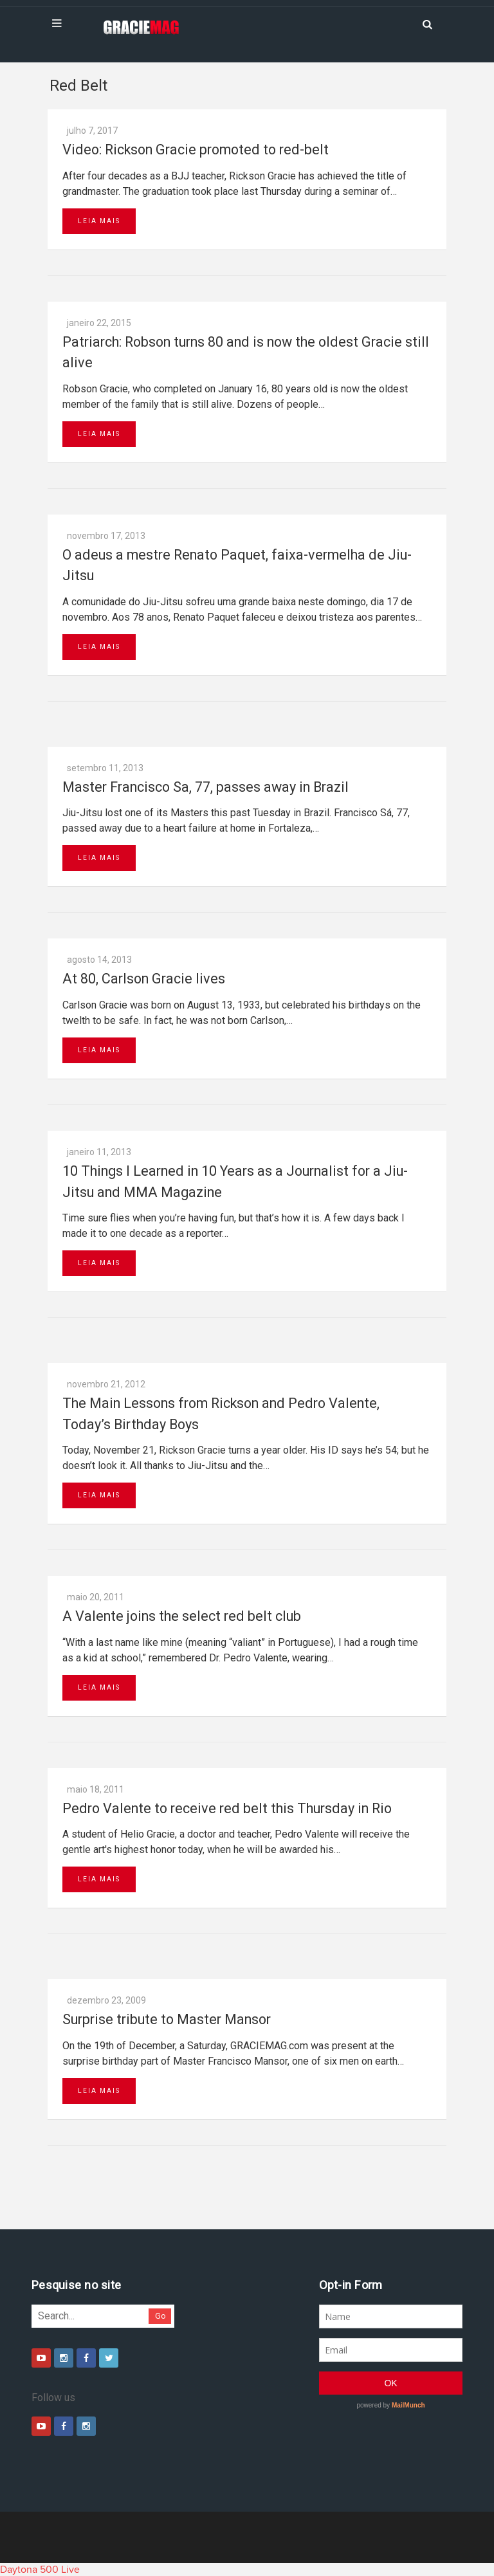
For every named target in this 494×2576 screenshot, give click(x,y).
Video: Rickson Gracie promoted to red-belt (195, 150)
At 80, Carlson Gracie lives (143, 979)
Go (160, 2316)
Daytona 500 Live (40, 2569)
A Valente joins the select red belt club (181, 1616)
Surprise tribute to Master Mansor (166, 2019)
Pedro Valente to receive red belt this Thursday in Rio (227, 1808)
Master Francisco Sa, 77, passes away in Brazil (205, 787)
